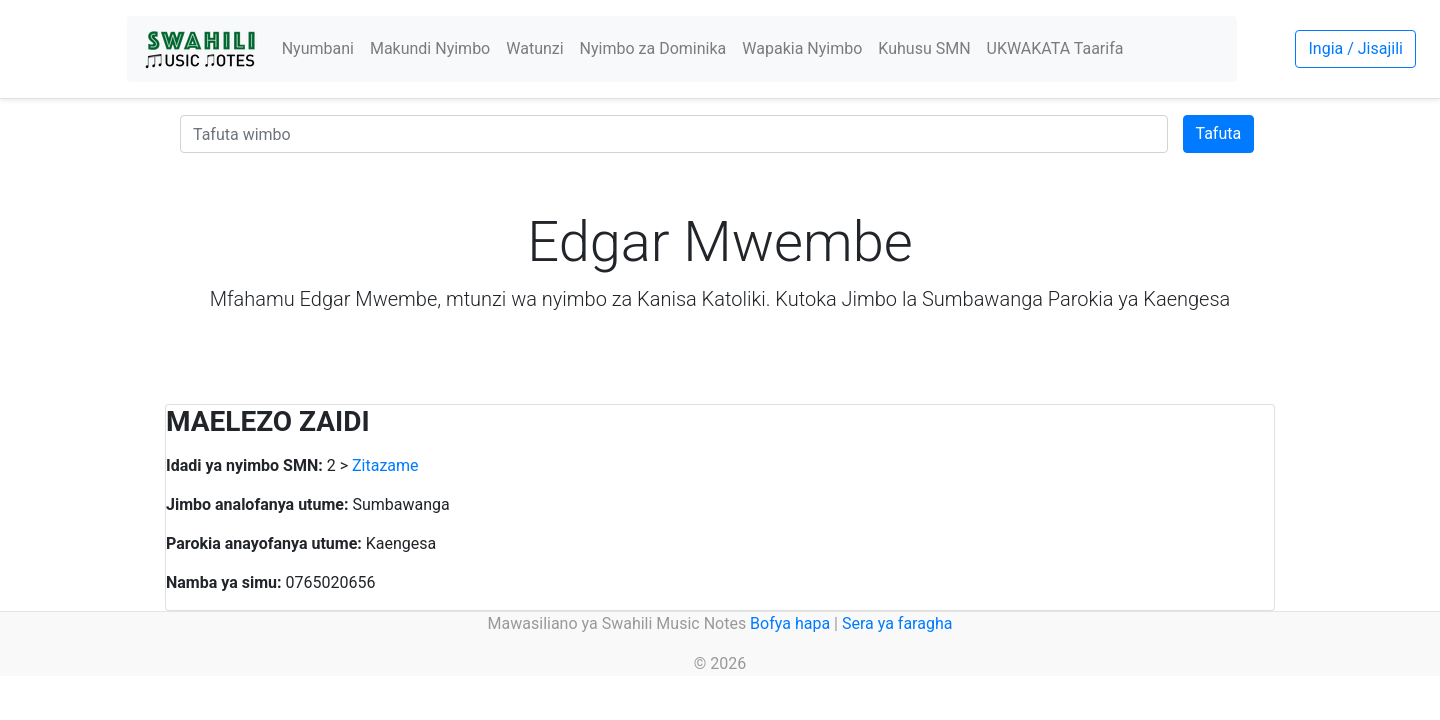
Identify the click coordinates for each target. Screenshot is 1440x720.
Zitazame (385, 465)
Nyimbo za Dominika (653, 48)
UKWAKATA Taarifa (1055, 48)
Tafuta (1219, 133)
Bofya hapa (790, 623)
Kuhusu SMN (924, 48)
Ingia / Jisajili (1355, 48)
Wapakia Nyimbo (802, 48)
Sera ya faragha (897, 623)
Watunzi (534, 48)
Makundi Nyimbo (430, 48)
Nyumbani (318, 48)
